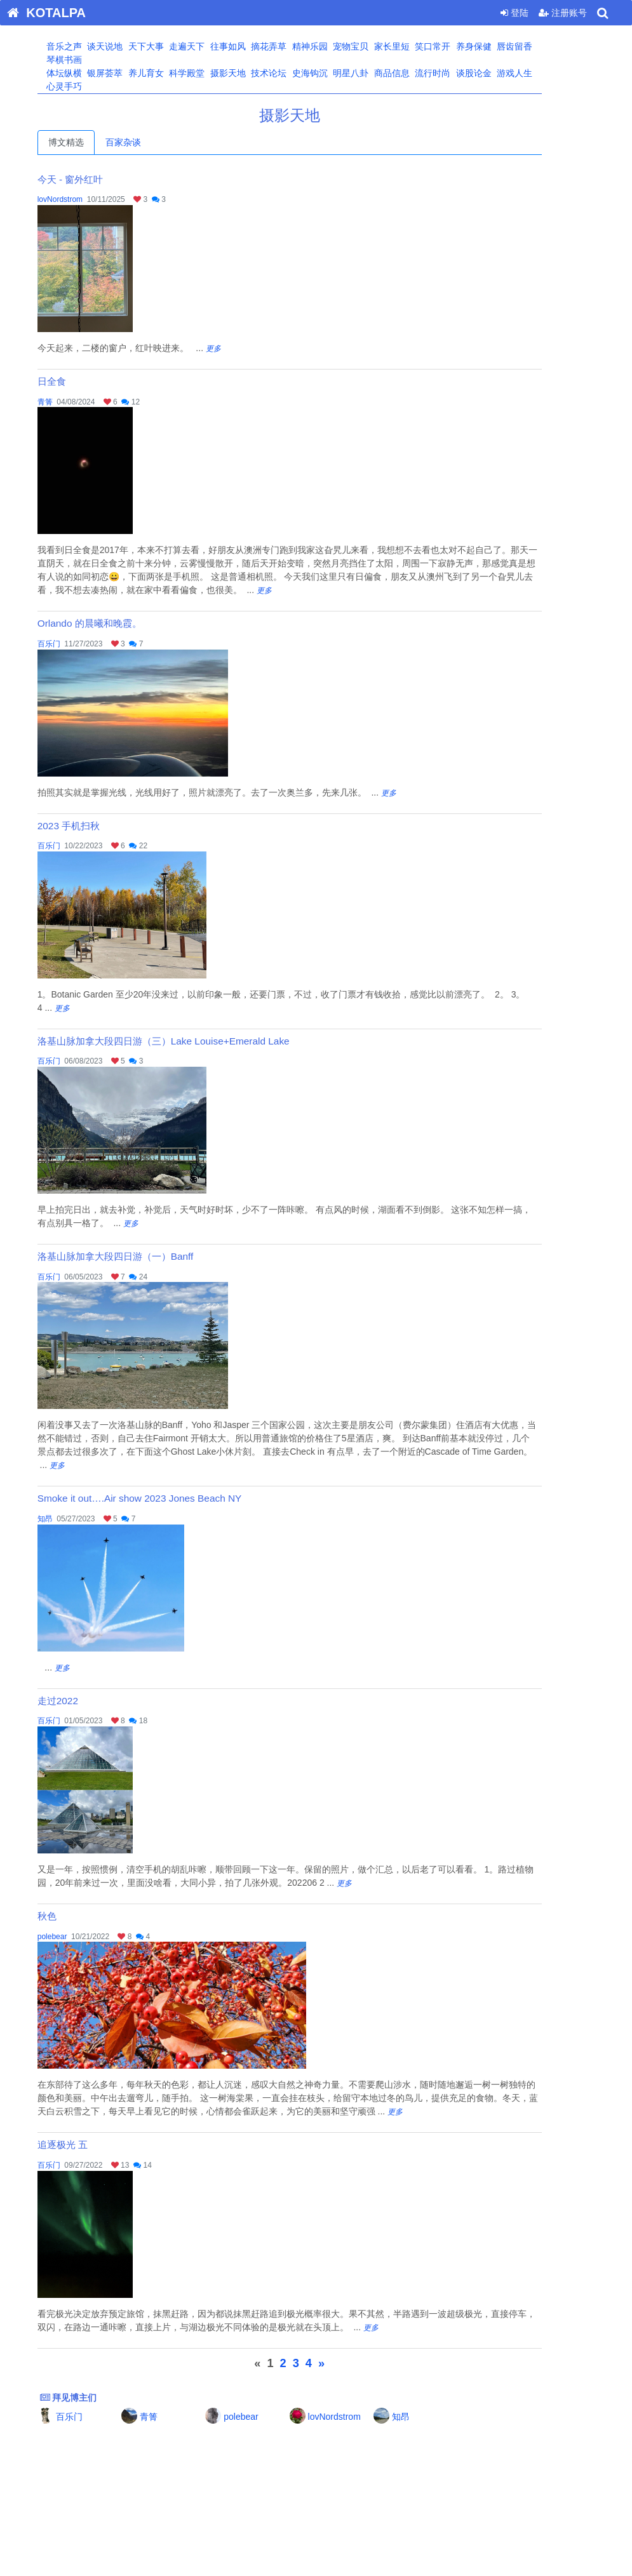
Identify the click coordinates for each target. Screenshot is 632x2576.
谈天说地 (130, 46)
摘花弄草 (294, 46)
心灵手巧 (89, 86)
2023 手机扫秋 (95, 825)
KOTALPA (43, 13)
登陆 (514, 13)
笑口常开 (458, 46)
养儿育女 (171, 73)
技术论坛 (294, 73)
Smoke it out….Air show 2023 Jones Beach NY (166, 1498)
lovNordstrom (86, 199)
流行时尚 (458, 73)
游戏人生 (540, 73)
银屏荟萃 (130, 73)
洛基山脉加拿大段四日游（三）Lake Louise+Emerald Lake (190, 1041)
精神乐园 (335, 46)
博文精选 (92, 142)
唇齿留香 (540, 46)
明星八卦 (376, 73)
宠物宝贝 (376, 46)
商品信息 (417, 73)
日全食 (78, 381)
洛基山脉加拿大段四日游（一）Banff (142, 1256)
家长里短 (417, 46)
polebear (78, 1936)
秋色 (73, 1916)
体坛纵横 (89, 73)
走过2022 (84, 1700)
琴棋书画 (89, 60)
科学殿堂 (212, 73)
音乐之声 (89, 46)
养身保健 (499, 46)
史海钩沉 (335, 73)
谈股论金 (499, 73)
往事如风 (253, 46)
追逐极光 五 (89, 2144)
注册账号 (563, 13)
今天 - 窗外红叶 (97, 179)
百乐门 (75, 643)
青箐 (71, 401)
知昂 (71, 1518)
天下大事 (171, 46)
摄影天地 (253, 73)
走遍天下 (212, 46)
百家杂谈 (149, 142)
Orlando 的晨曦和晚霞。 (116, 623)
